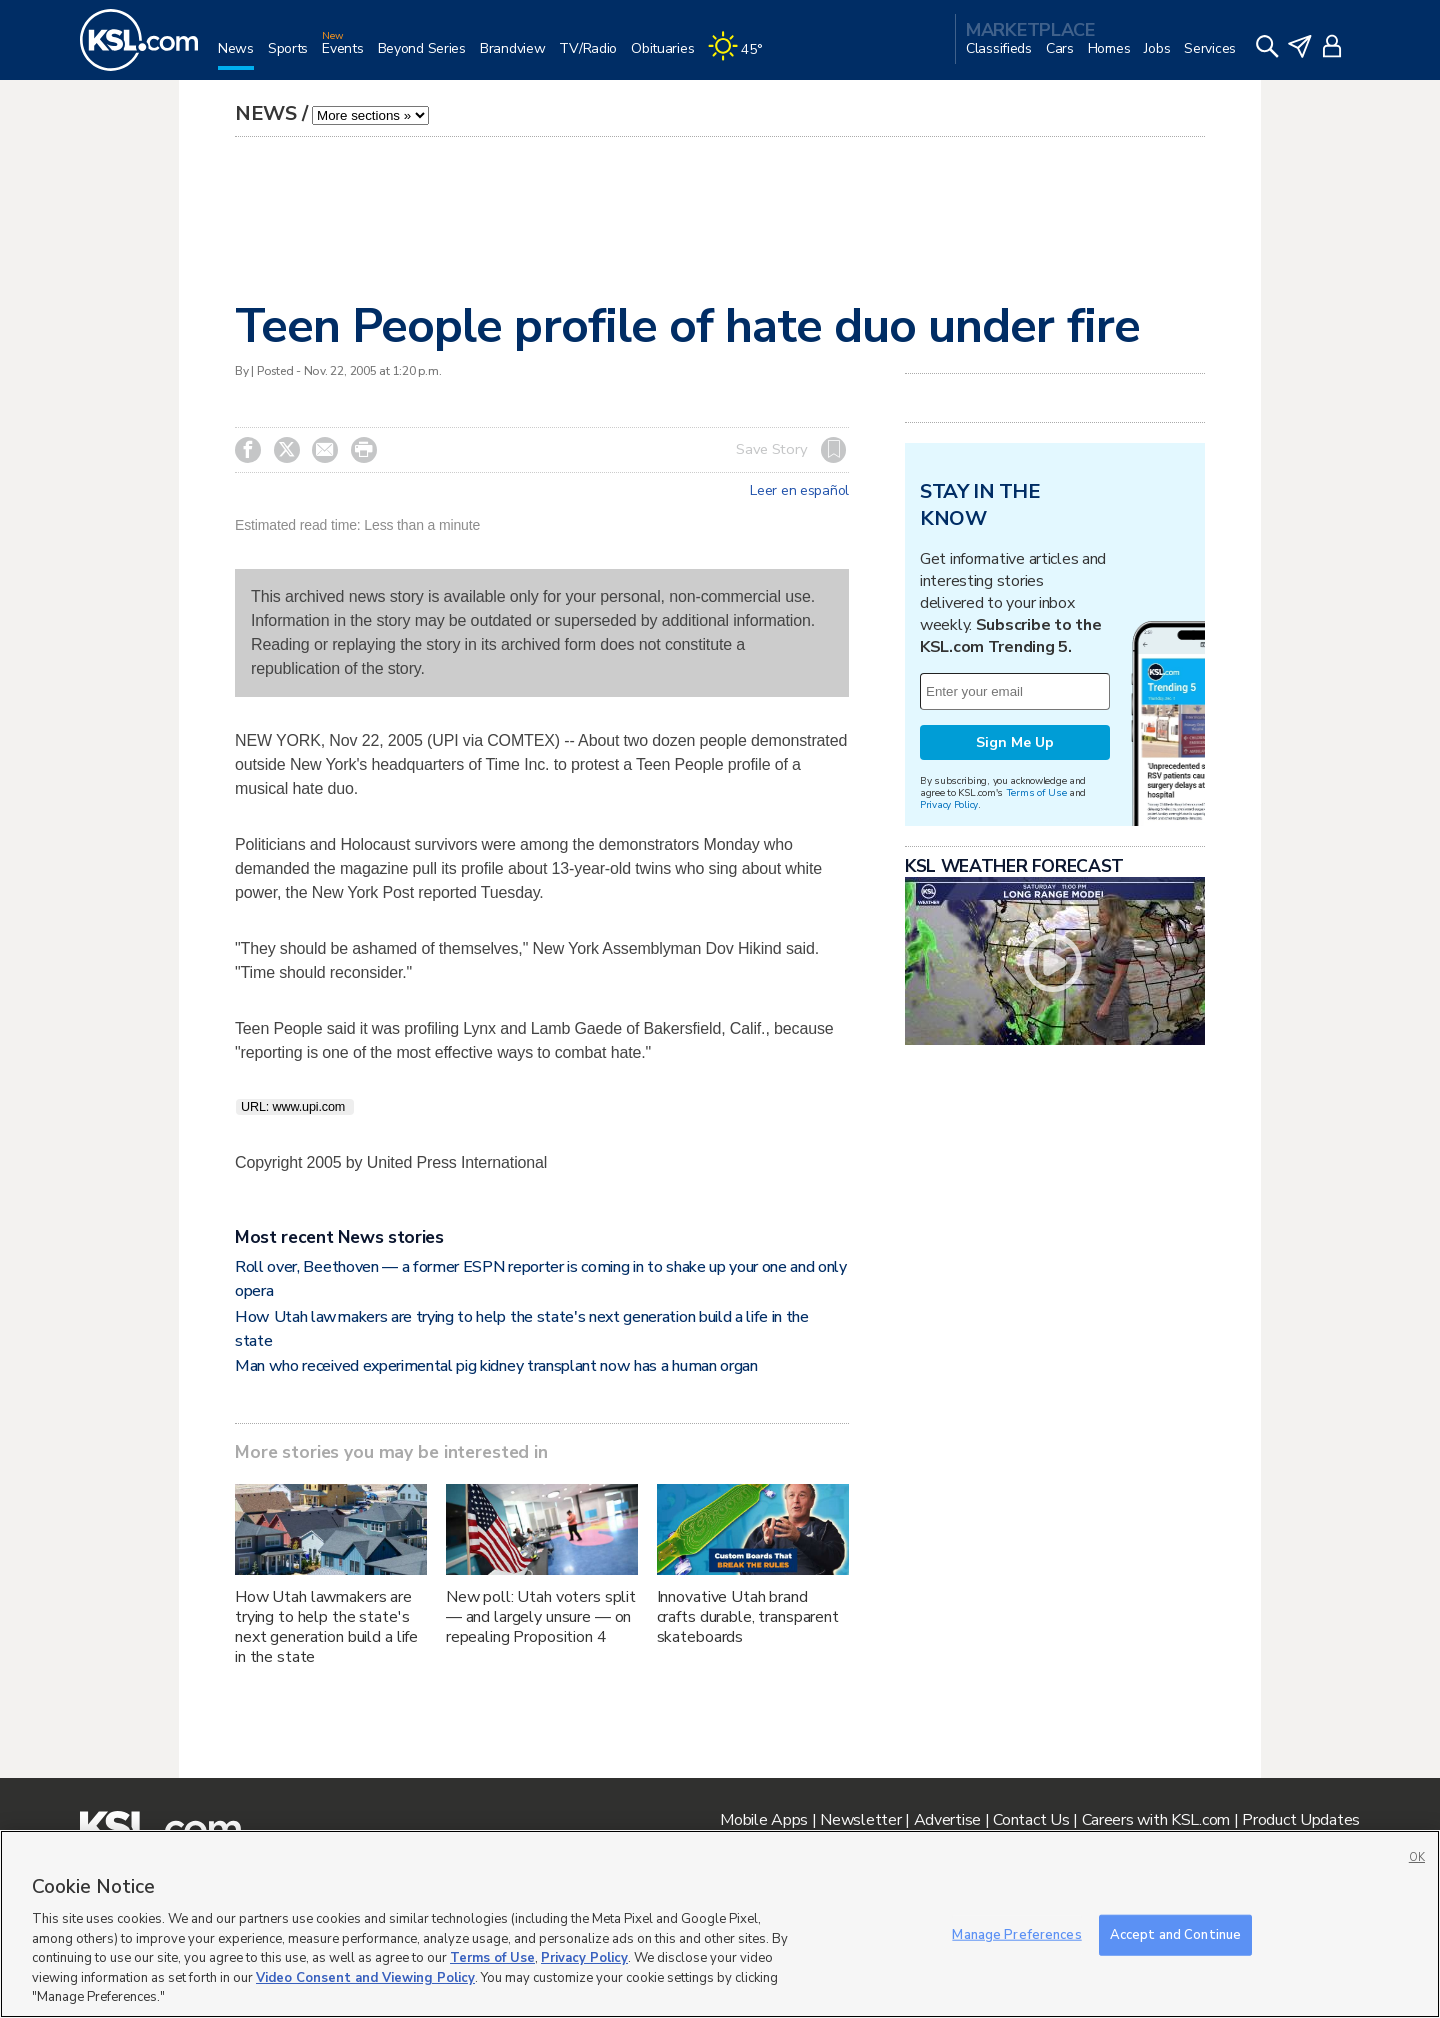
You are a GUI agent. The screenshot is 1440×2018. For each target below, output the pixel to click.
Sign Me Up (1015, 742)
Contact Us (1031, 1820)
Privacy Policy (949, 804)
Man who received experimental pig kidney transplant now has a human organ (496, 1366)
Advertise (947, 1820)
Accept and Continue (1175, 1934)
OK (1417, 1857)
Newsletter (860, 1820)
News (266, 113)
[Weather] (742, 56)
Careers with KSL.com (1156, 1820)
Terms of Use (1036, 792)
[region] (720, 1924)
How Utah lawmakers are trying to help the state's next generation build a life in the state (326, 1627)
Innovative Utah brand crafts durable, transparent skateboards (748, 1617)
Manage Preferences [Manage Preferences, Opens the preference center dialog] (1016, 1934)
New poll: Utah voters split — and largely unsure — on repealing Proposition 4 (541, 1617)
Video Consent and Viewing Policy (365, 1978)
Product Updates (1301, 1820)
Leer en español (799, 491)
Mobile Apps (764, 1820)
